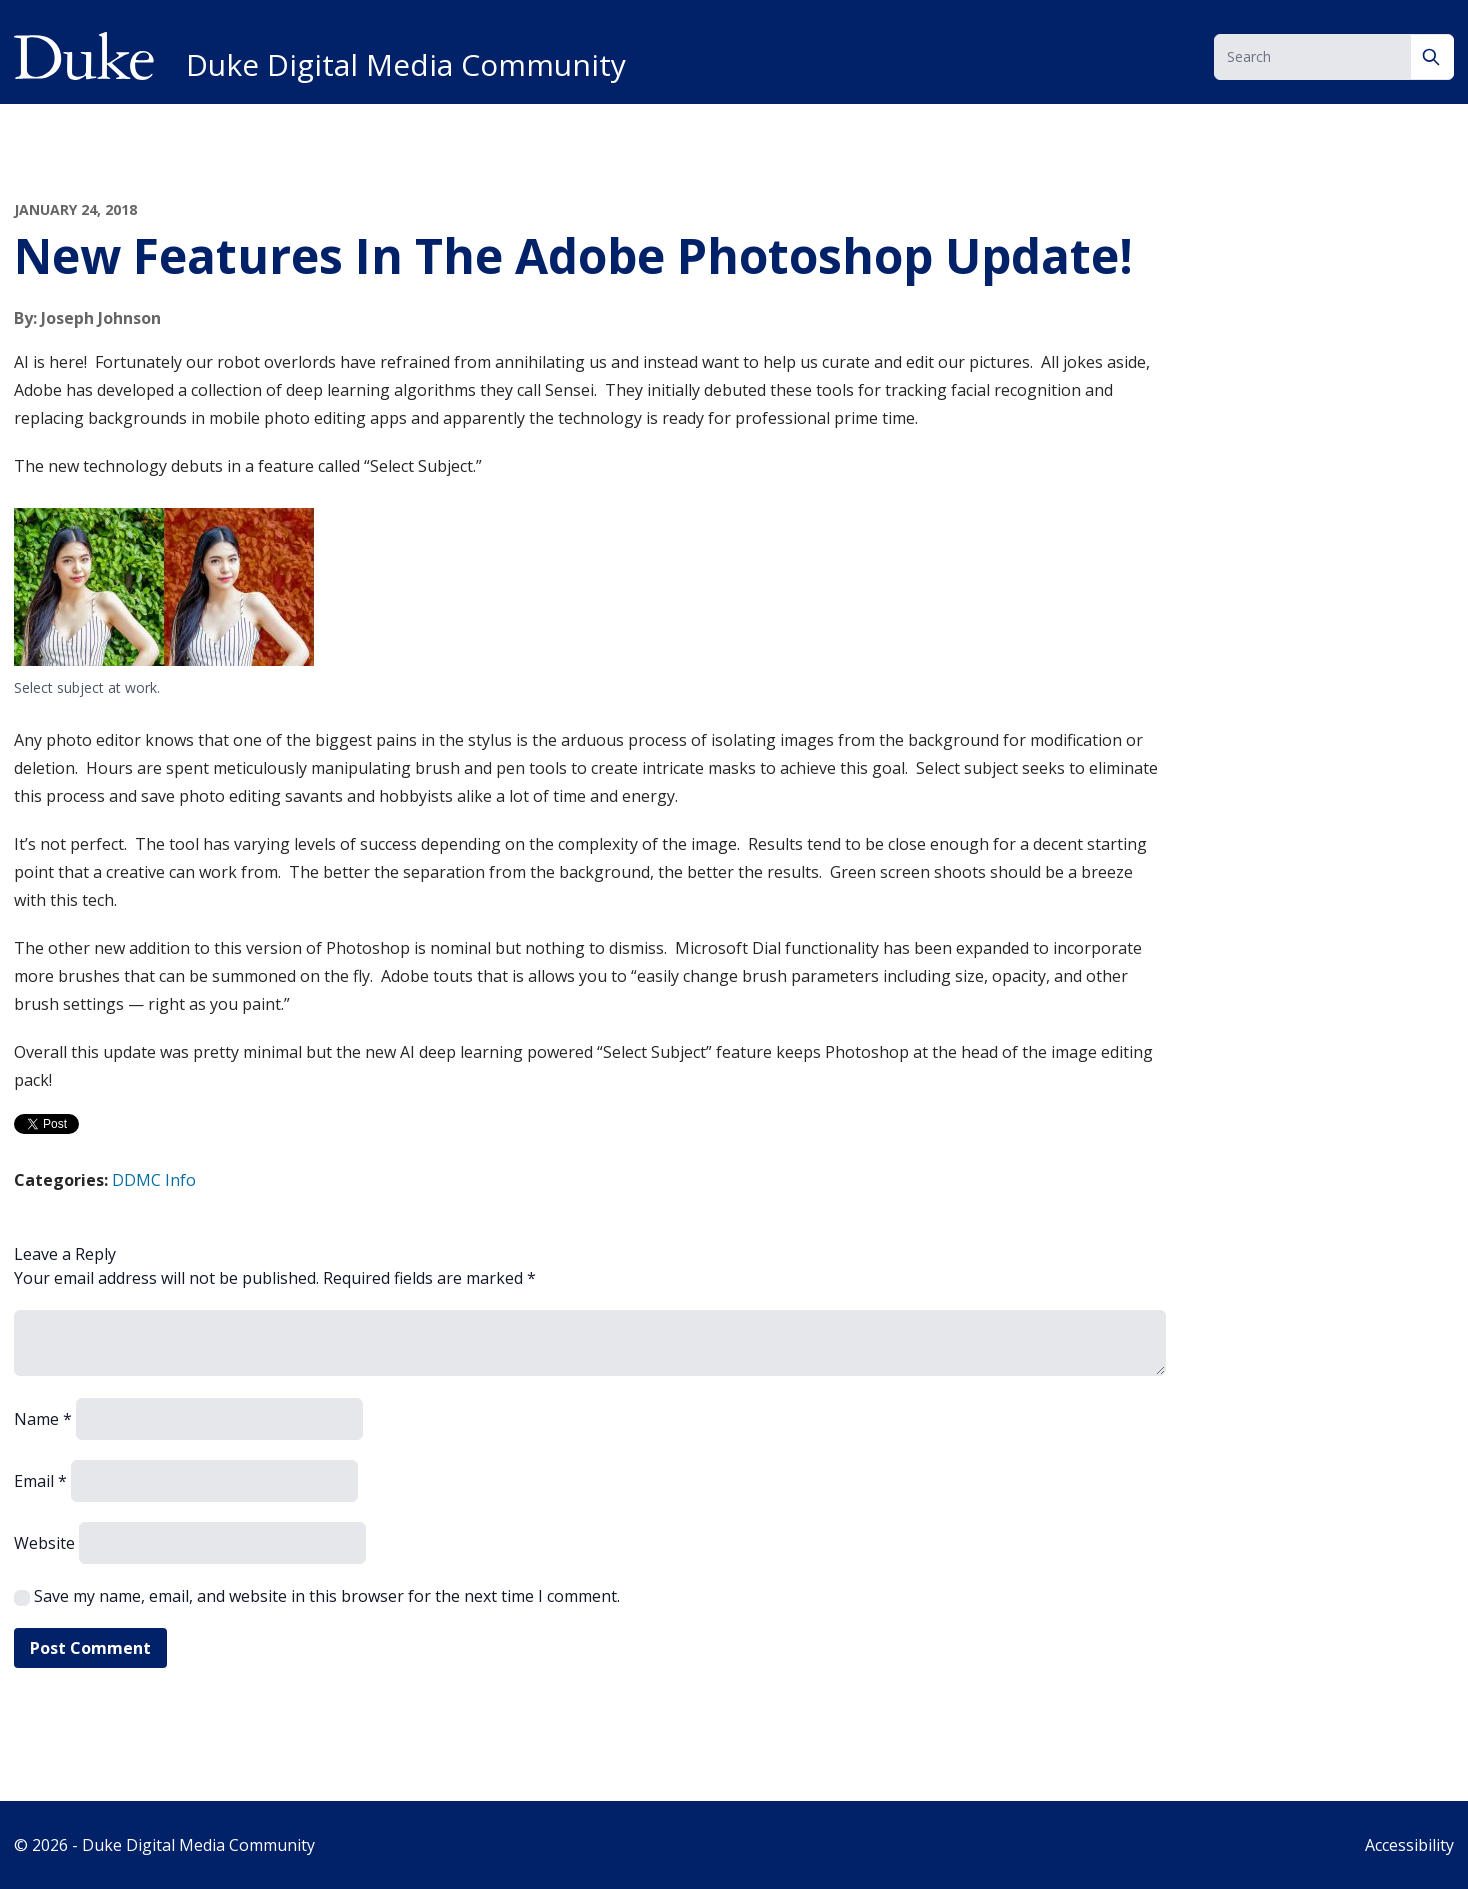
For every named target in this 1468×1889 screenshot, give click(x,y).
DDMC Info (154, 1180)
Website (44, 1543)
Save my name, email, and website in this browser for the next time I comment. (327, 1596)
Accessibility (1409, 1845)
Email (40, 1481)
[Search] (1432, 57)
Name (43, 1419)
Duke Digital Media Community (406, 65)
